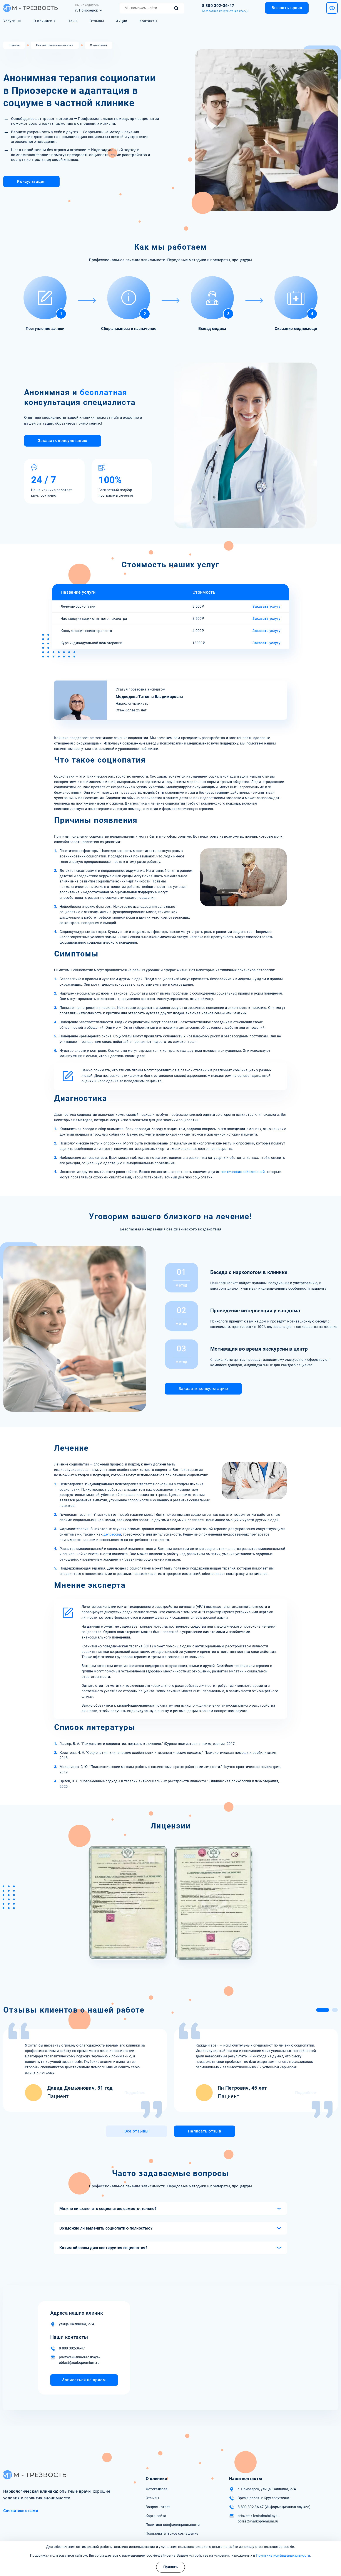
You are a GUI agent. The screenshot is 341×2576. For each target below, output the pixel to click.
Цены (72, 21)
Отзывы (97, 21)
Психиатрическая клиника (54, 45)
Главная (14, 45)
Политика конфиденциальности (173, 2525)
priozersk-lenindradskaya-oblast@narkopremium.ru (79, 2360)
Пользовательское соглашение (172, 2534)
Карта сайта (156, 2516)
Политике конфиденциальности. (283, 2556)
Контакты (148, 21)
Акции (121, 21)
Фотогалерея (157, 2489)
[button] (322, 2010)
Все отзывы (136, 2131)
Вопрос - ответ (158, 2507)
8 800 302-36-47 (72, 2348)
